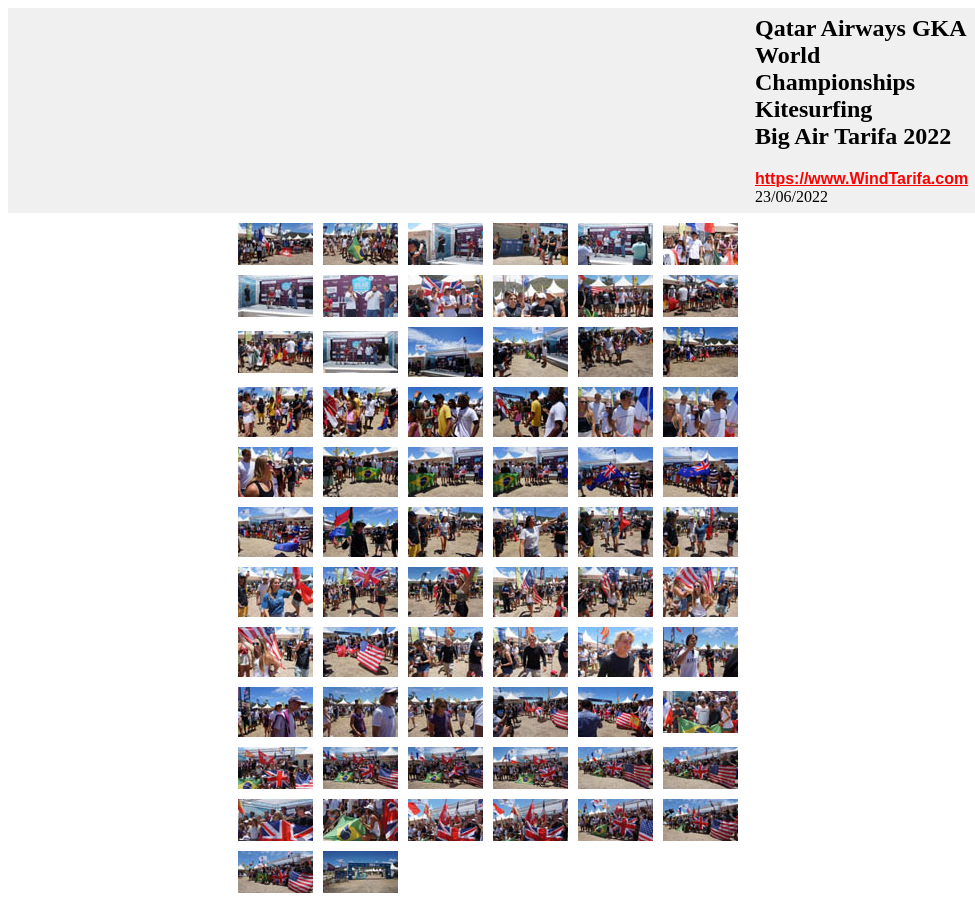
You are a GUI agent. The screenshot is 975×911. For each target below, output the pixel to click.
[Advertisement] (379, 110)
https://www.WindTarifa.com (861, 178)
